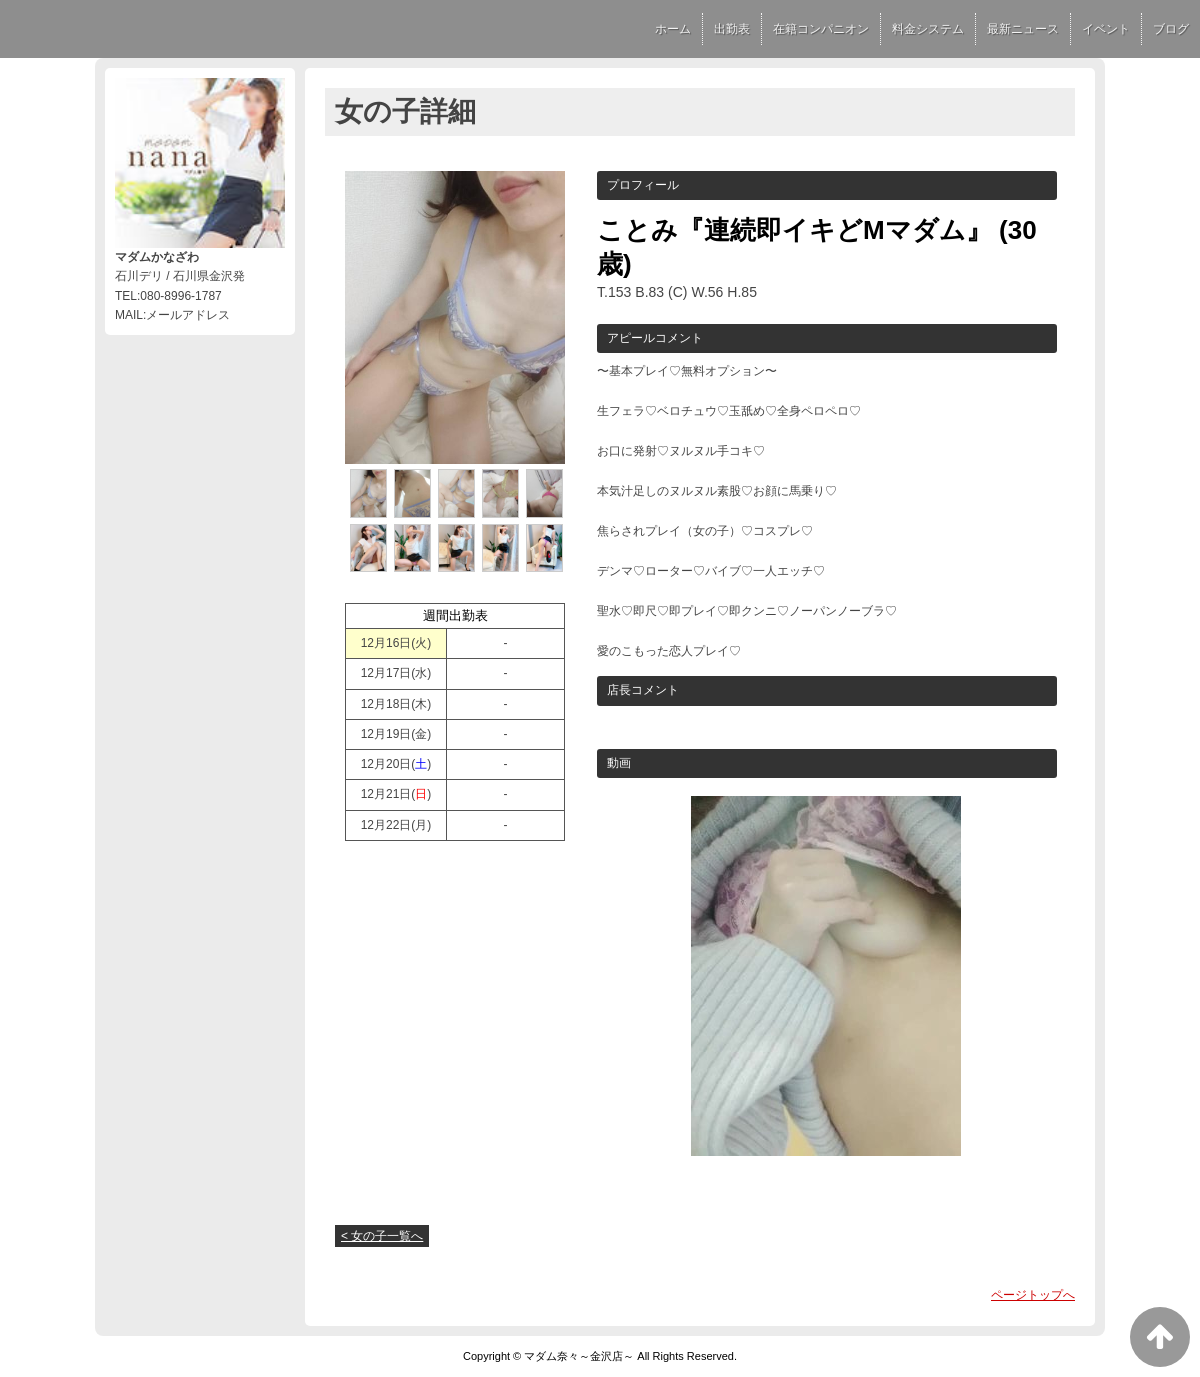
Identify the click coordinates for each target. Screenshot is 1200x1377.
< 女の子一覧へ (382, 1236)
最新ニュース (1023, 29)
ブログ (1171, 29)
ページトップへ (1033, 1295)
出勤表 (732, 29)
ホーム (673, 29)
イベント (1106, 29)
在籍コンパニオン (821, 29)
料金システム (928, 29)
